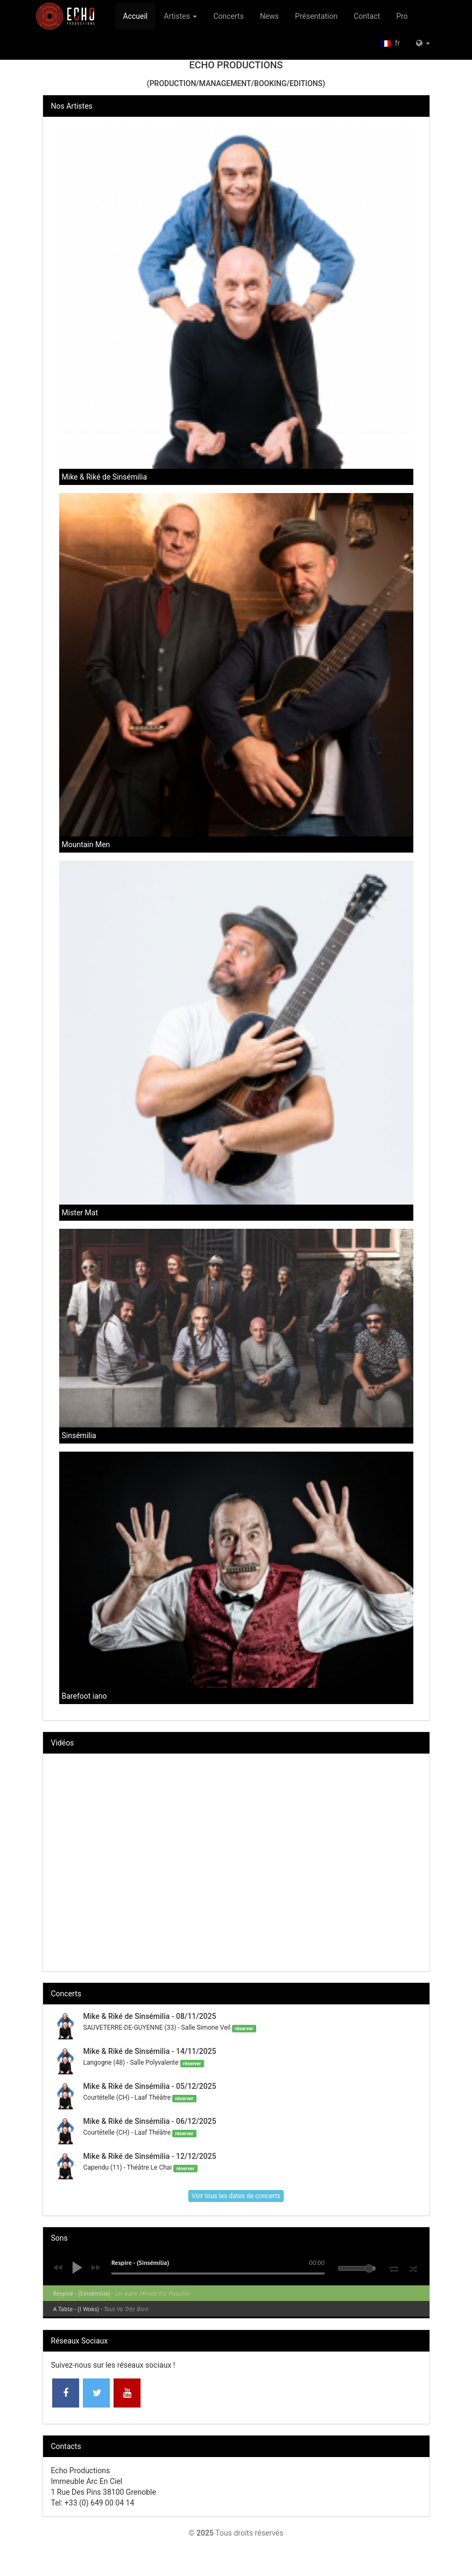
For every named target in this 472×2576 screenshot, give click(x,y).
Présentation (316, 16)
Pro (401, 16)
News (269, 16)
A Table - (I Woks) (101, 2309)
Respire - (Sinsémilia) (122, 2293)
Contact (367, 16)
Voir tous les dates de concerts (236, 2196)
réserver (244, 2028)
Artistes (180, 16)
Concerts (228, 16)
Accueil (135, 16)
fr (390, 43)
